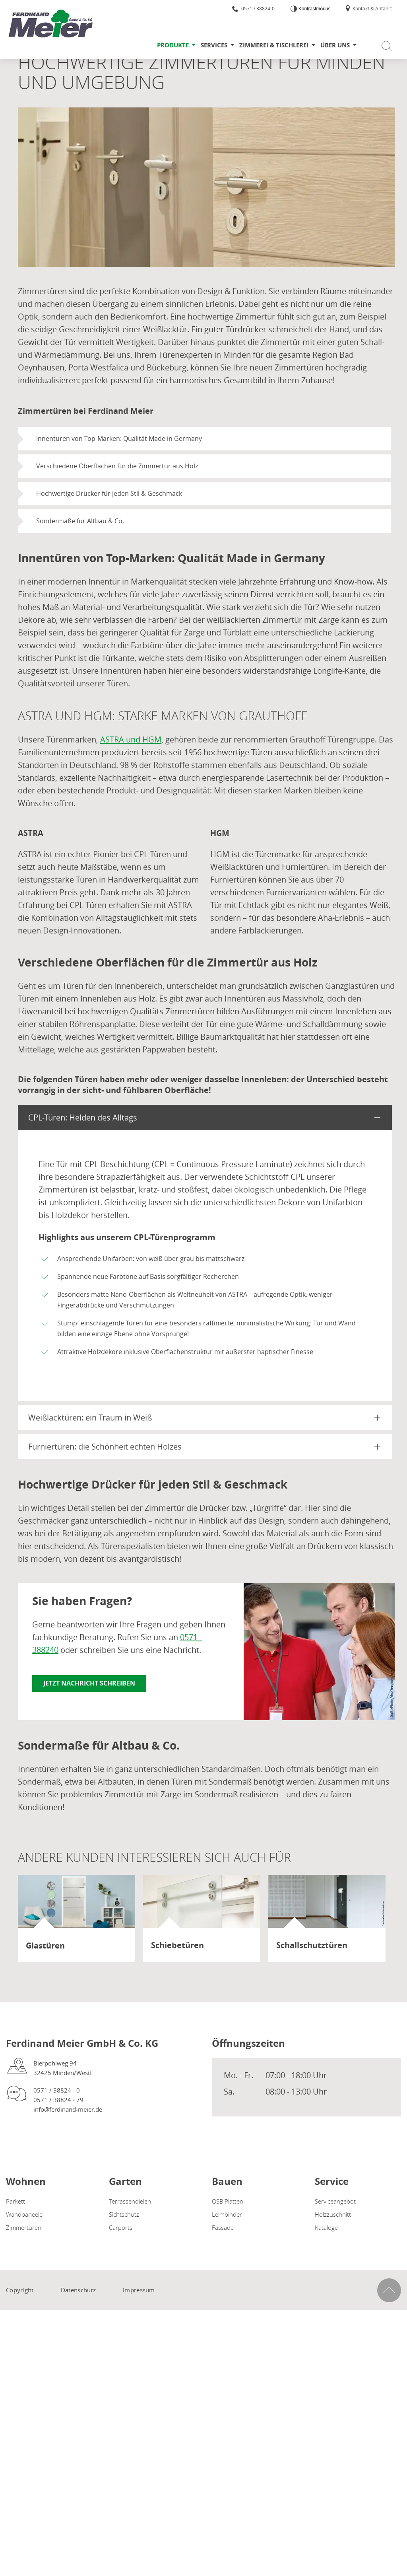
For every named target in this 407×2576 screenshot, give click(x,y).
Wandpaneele (24, 2214)
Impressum (139, 2290)
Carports (120, 2227)
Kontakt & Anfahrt (368, 8)
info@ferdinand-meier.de (67, 2109)
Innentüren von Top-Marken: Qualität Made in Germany (119, 438)
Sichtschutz (124, 2214)
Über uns (335, 45)
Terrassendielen (130, 2201)
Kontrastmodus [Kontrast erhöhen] (313, 9)
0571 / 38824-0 (253, 8)
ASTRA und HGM (130, 739)
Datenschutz (78, 2290)
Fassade (223, 2227)
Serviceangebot (335, 2201)
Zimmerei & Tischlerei (273, 45)
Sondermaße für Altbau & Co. (80, 520)
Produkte (173, 45)
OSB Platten (227, 2201)
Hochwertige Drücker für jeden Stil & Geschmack (109, 493)
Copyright (20, 2290)
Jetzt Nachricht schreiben (89, 1683)
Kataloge (326, 2227)
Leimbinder (227, 2214)
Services (214, 45)
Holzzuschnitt (333, 2214)
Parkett (15, 2201)
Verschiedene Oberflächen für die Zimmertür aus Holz (117, 466)
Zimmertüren (23, 2227)
